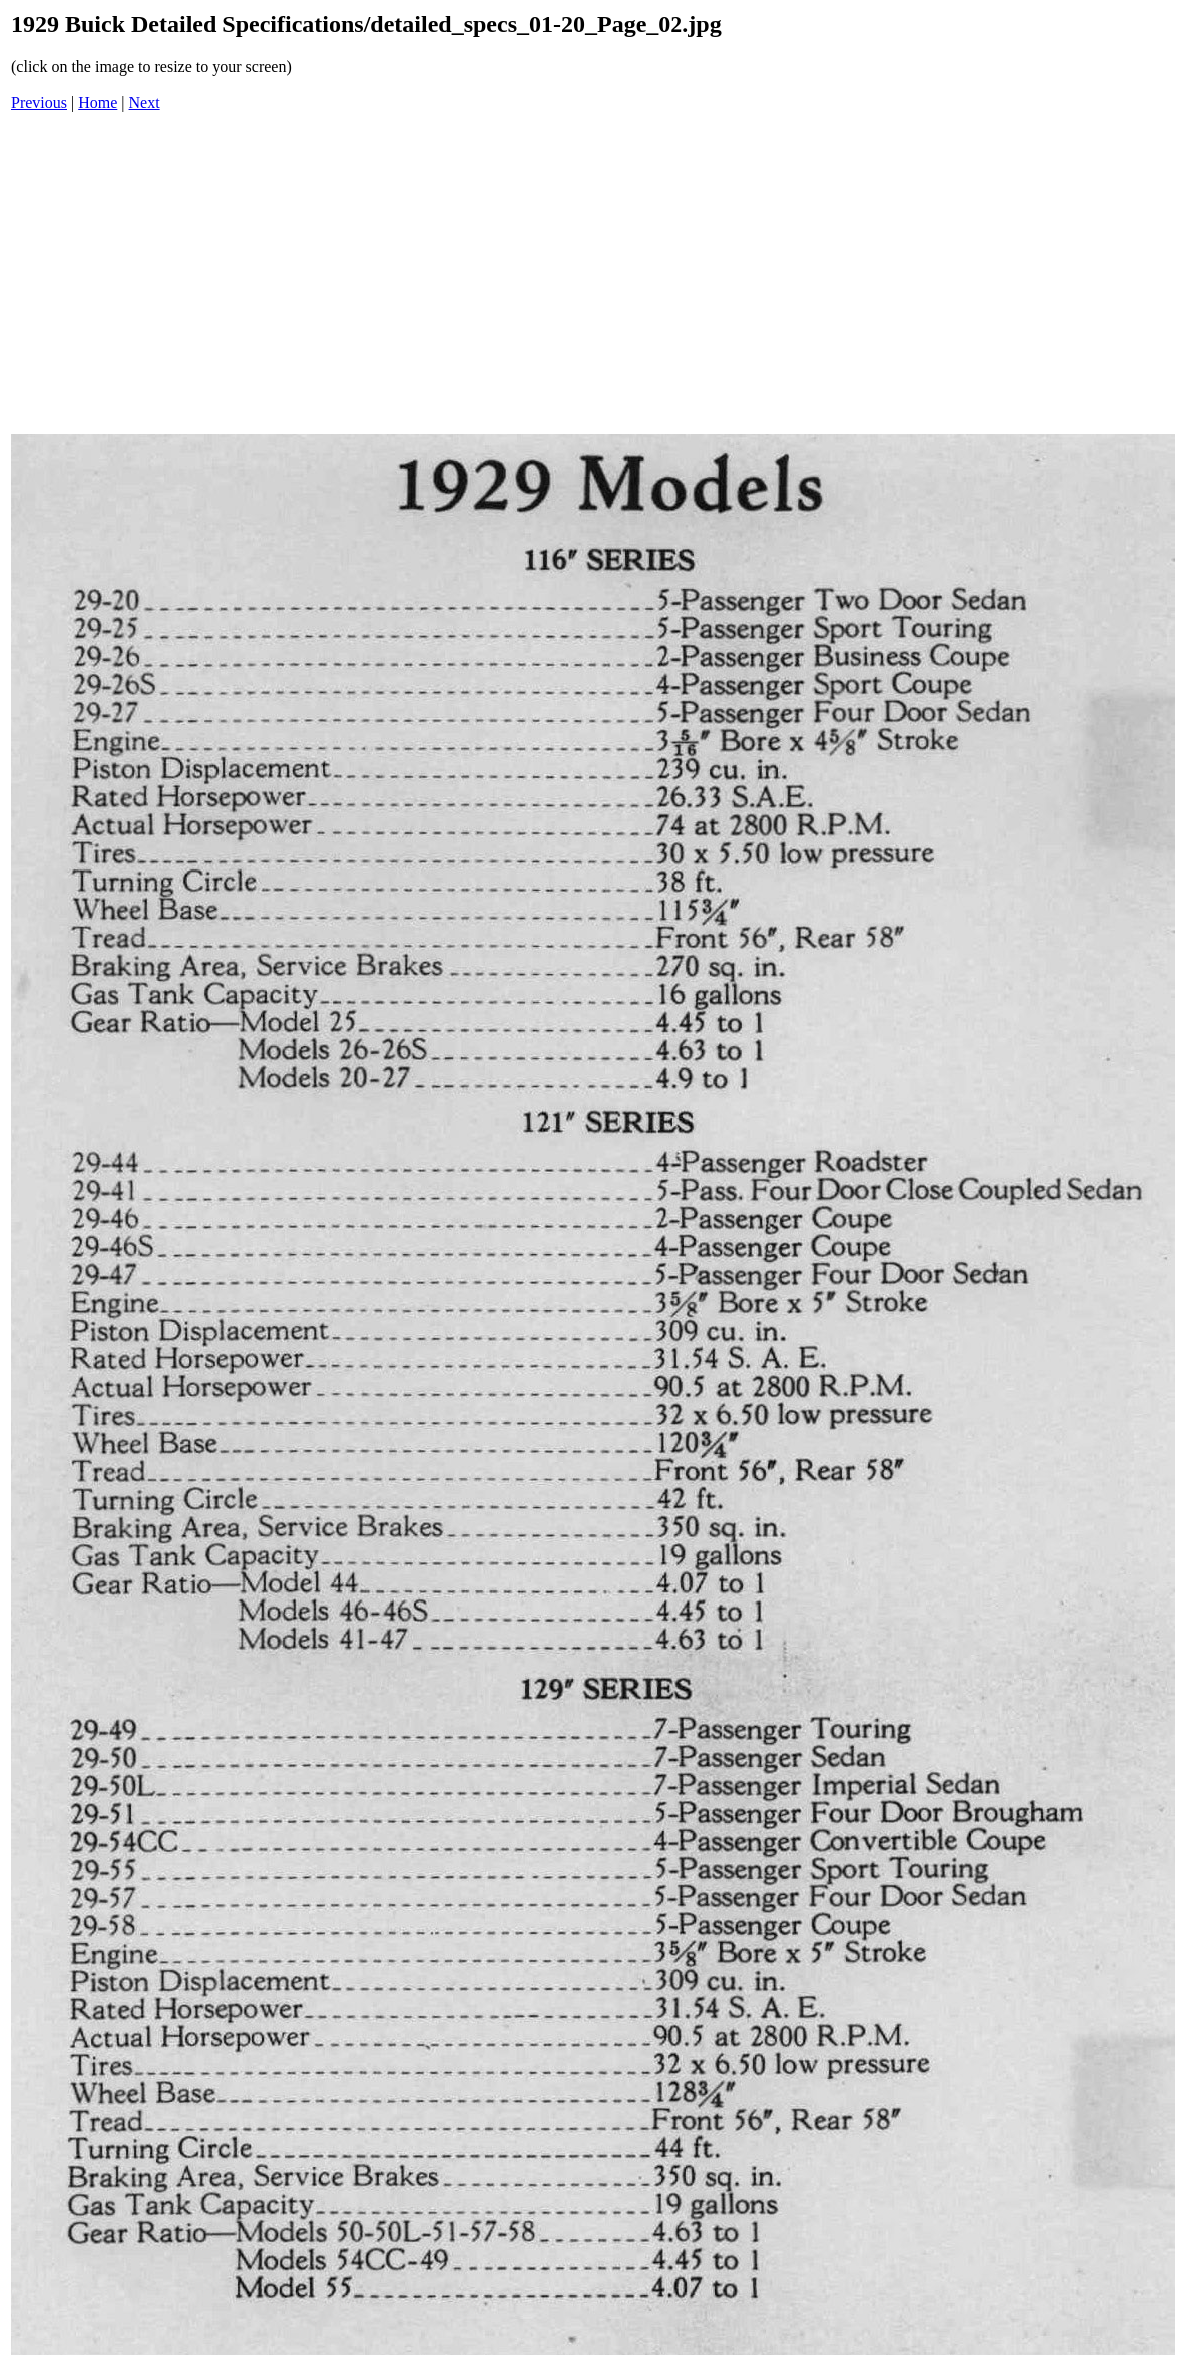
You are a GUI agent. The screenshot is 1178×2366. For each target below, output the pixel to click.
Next (144, 102)
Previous (39, 102)
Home (97, 102)
